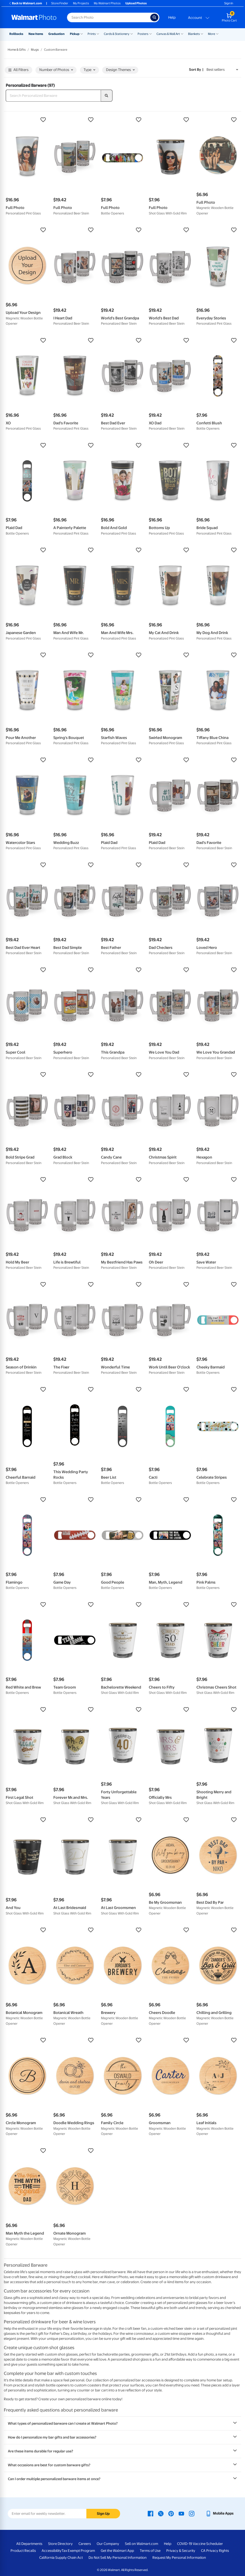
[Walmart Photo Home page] (34, 17)
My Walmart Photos (107, 3)
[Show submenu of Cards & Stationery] (131, 33)
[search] (106, 96)
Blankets (194, 34)
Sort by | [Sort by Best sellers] (196, 69)
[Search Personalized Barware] (53, 96)
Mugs (35, 49)
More (211, 34)
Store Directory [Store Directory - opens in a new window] (60, 2544)
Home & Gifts (17, 49)
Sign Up (103, 2513)
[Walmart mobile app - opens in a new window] (220, 2513)
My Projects (81, 3)
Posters (143, 34)
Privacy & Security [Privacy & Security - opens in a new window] (180, 2551)
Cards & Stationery (116, 34)
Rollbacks (16, 34)
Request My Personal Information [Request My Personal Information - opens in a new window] (179, 2557)
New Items (35, 34)
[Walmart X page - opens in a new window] (161, 2513)
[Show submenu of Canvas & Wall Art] (182, 33)
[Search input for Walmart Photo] (108, 17)
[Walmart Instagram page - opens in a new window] (192, 2513)
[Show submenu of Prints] (97, 33)
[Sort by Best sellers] (222, 70)
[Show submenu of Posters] (150, 33)
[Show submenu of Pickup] (81, 33)
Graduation (56, 34)
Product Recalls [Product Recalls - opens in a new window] (23, 2551)
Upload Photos (136, 3)
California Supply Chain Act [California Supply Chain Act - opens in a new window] (61, 2557)
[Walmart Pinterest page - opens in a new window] (171, 2513)
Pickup (74, 34)
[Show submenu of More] (217, 33)
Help (172, 17)
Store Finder (59, 3)
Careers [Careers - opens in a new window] (84, 2544)
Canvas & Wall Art (168, 34)
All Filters (18, 70)
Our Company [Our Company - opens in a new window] (108, 2544)
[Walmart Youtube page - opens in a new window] (181, 2513)
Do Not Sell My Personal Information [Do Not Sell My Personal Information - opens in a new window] (118, 2557)
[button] (27, 120)
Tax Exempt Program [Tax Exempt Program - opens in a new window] (78, 2551)
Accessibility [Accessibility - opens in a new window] (51, 2551)
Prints (92, 34)
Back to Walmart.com (25, 3)
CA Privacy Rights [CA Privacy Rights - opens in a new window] (215, 2551)
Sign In (228, 3)
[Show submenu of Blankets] (201, 33)
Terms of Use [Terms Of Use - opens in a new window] (150, 2551)
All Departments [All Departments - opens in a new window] (29, 2544)
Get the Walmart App (117, 2551)
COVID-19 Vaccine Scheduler (200, 2544)
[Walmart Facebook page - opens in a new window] (150, 2513)
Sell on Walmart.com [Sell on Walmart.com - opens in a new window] (141, 2544)
